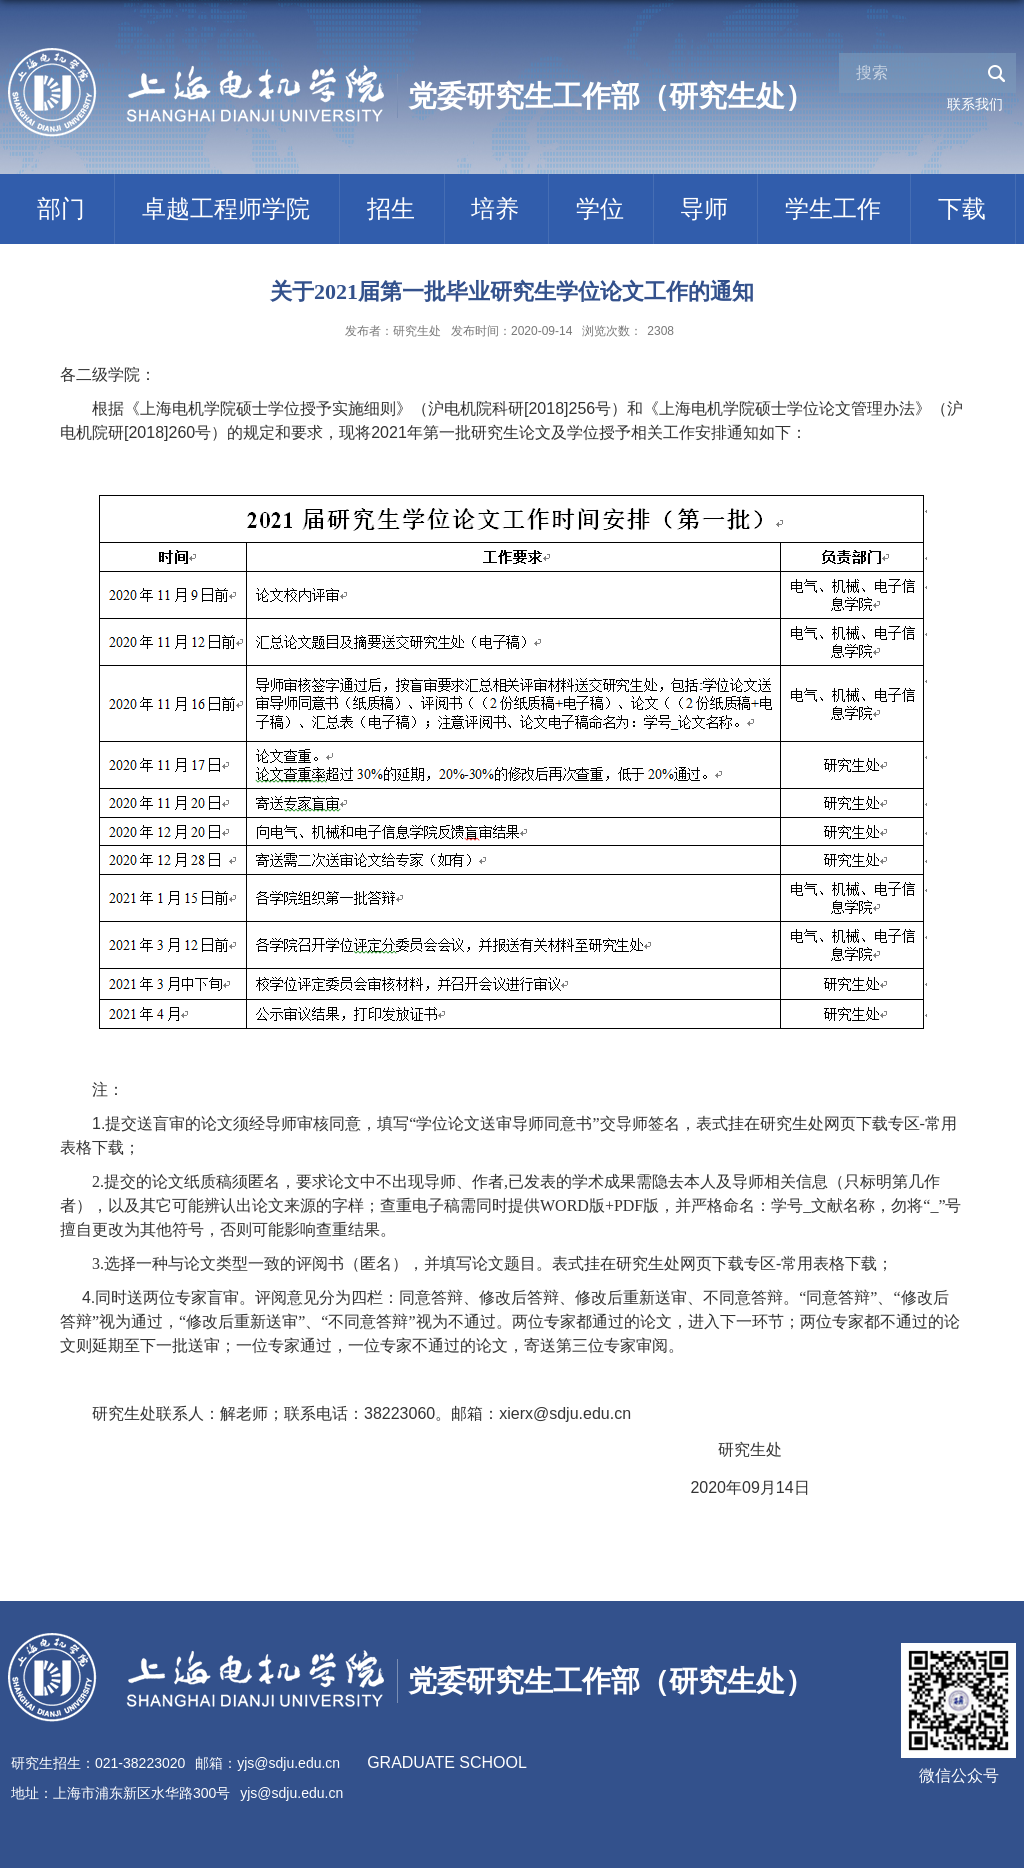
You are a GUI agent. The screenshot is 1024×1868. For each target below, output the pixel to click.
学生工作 (833, 208)
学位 (600, 208)
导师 (704, 208)
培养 (495, 208)
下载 (962, 208)
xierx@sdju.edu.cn (565, 1413)
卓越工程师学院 (226, 208)
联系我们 (975, 104)
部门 (61, 208)
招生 (391, 208)
